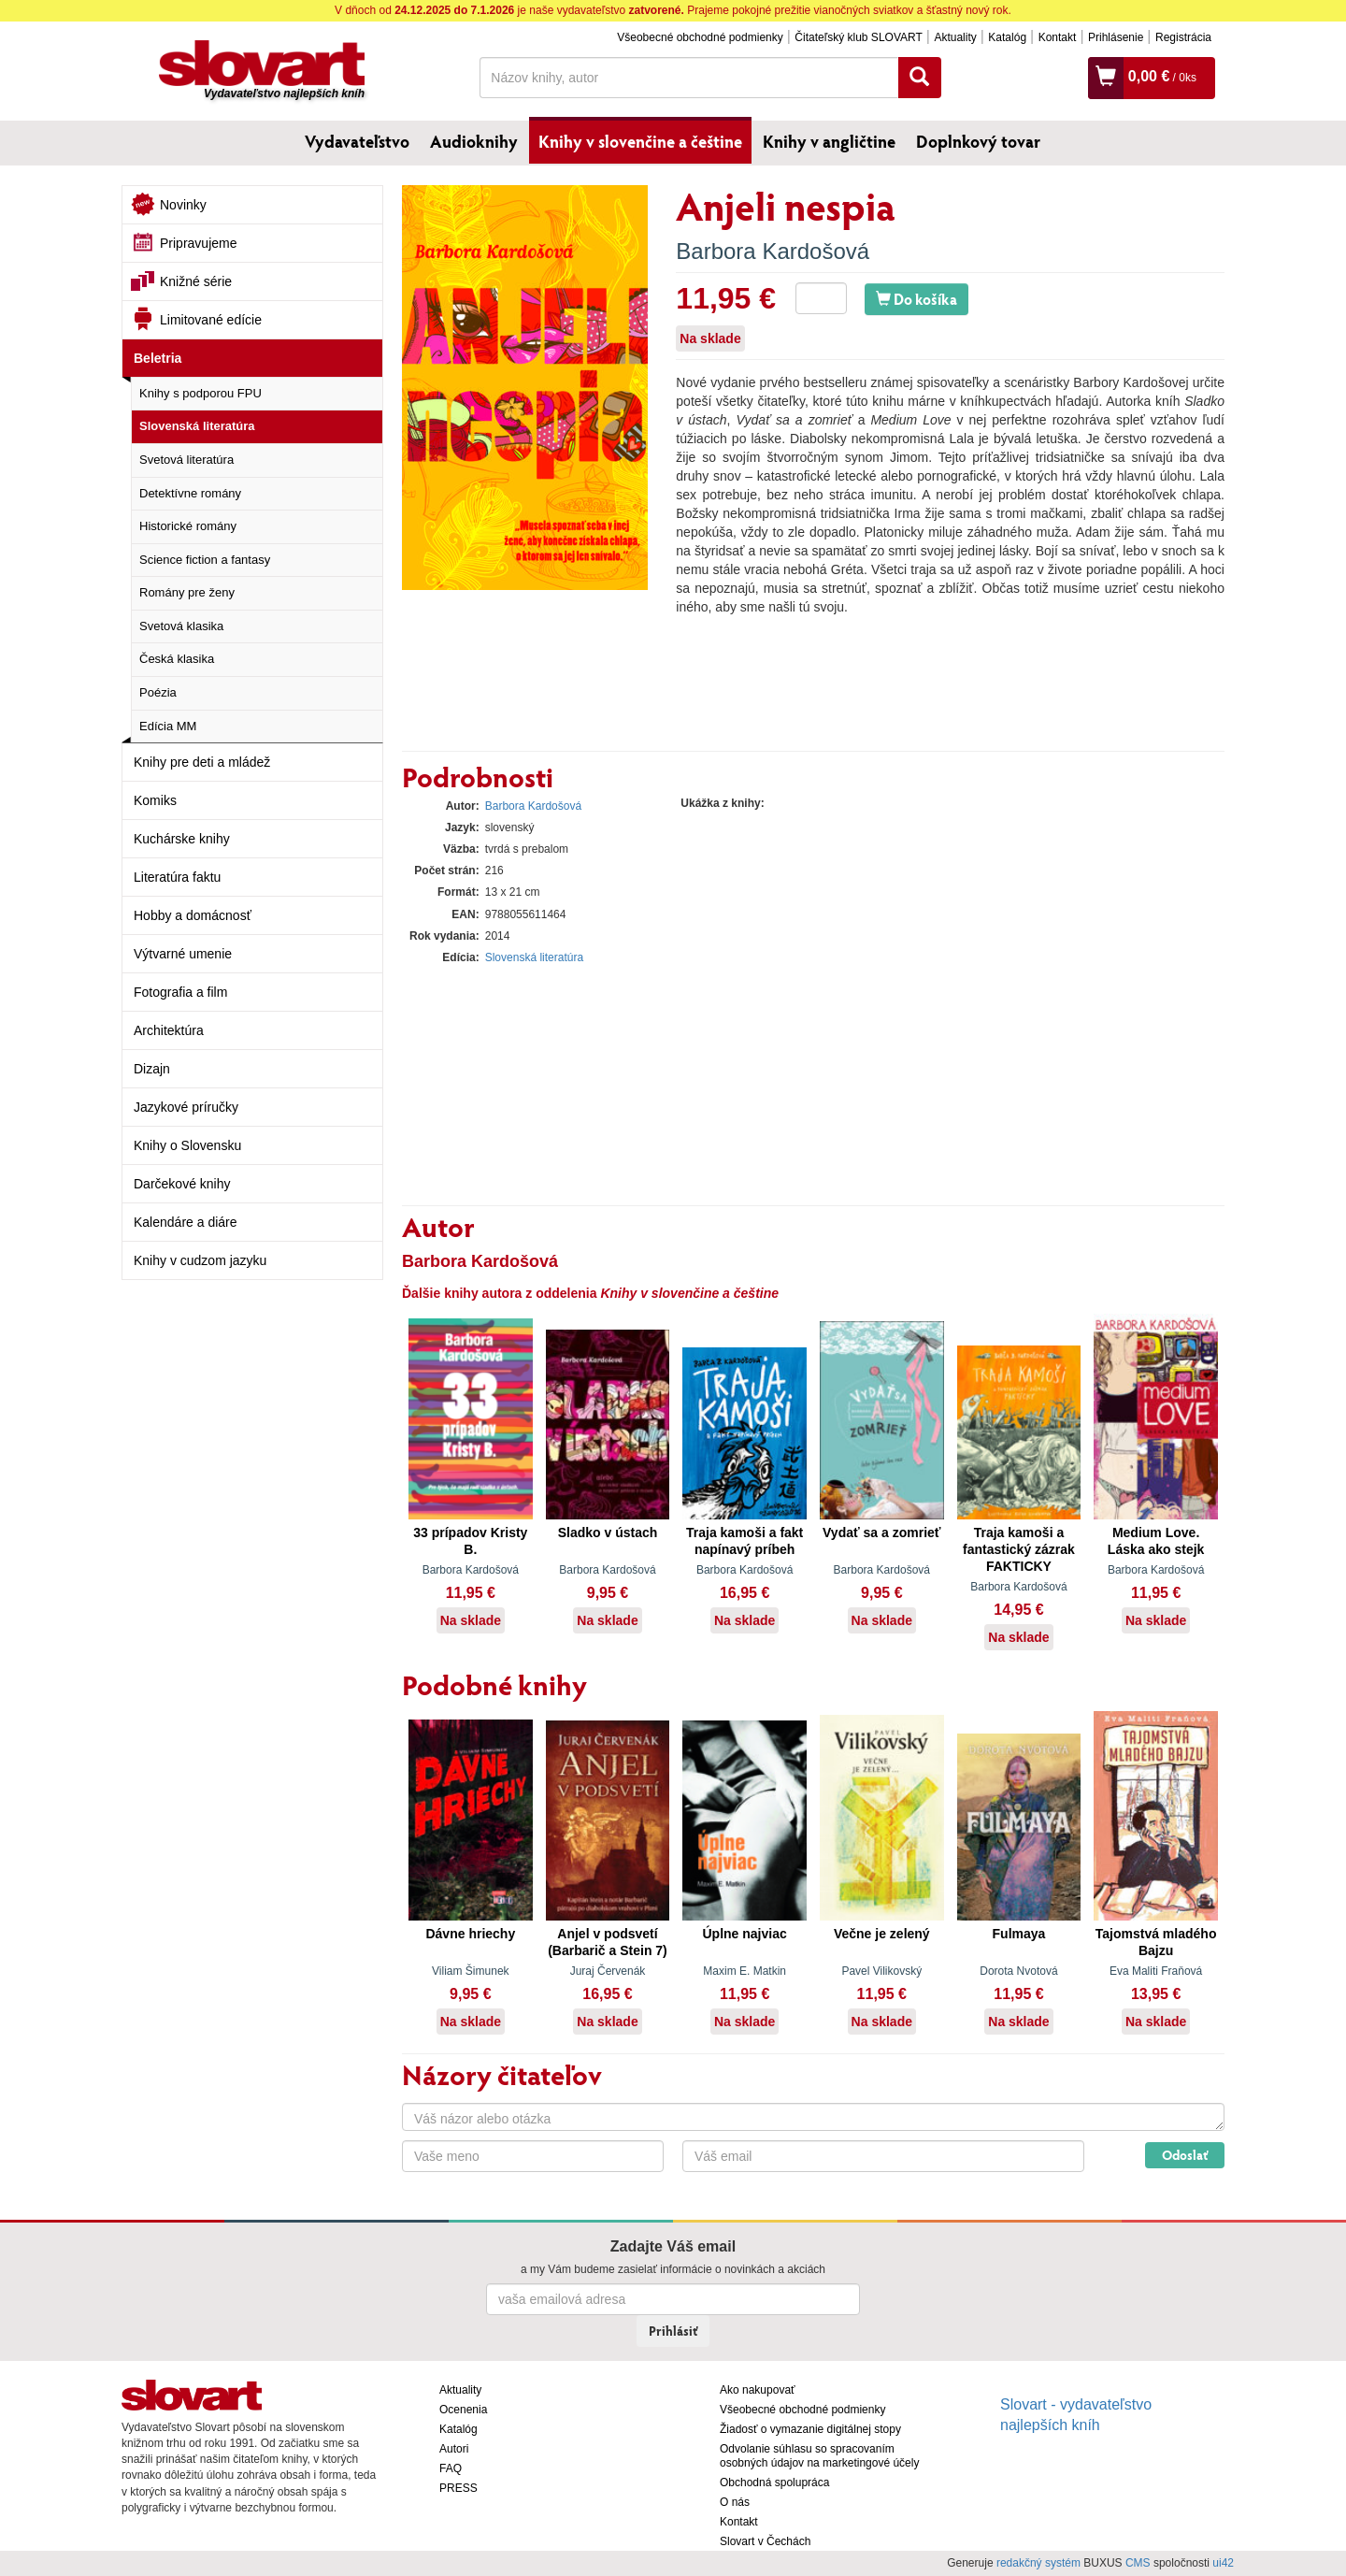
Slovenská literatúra (197, 426)
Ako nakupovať (757, 2389)
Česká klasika (176, 659)
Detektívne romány (190, 493)
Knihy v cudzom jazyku (200, 1260)
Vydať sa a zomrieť (882, 1532)
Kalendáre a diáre (185, 1222)
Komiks (155, 800)
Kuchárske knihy (182, 838)
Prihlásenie (1115, 37)
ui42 (1223, 2562)
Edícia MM (167, 726)
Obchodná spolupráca (774, 2482)
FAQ (450, 2468)
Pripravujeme (198, 243)
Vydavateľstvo (357, 141)
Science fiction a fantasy (204, 560)
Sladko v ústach (608, 1532)
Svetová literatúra (186, 460)
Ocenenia (463, 2409)
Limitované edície (211, 319)
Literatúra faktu (177, 877)
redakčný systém (1038, 2562)
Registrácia (1183, 37)
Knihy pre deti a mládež (202, 762)
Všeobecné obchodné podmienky (699, 37)
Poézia (158, 692)
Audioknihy (474, 141)
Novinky (183, 204)
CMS (1138, 2562)
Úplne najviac (745, 1933)
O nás (735, 2502)
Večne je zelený (882, 1933)
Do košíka (916, 299)
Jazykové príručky (186, 1107)
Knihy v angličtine (829, 141)
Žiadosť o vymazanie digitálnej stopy (810, 2429)
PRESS (458, 2488)
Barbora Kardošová (772, 251)
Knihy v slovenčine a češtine (640, 141)
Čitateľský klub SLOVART (858, 37)
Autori (453, 2448)
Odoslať (1185, 2155)
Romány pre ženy (187, 592)
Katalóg (1007, 37)
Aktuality (955, 37)
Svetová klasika (181, 626)
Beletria (157, 358)
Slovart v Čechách (765, 2541)
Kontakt (1057, 37)
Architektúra (169, 1030)
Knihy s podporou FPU (200, 393)
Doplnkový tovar (978, 141)
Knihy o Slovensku (187, 1145)
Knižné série (196, 281)
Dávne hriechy (470, 1933)
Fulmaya (1019, 1933)
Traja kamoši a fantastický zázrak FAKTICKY (1019, 1549)
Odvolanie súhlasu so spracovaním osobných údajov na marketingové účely (819, 2455)
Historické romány (187, 526)
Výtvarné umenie (183, 953)
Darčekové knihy (182, 1183)
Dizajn (152, 1068)
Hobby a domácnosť (192, 915)
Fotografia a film (180, 992)
